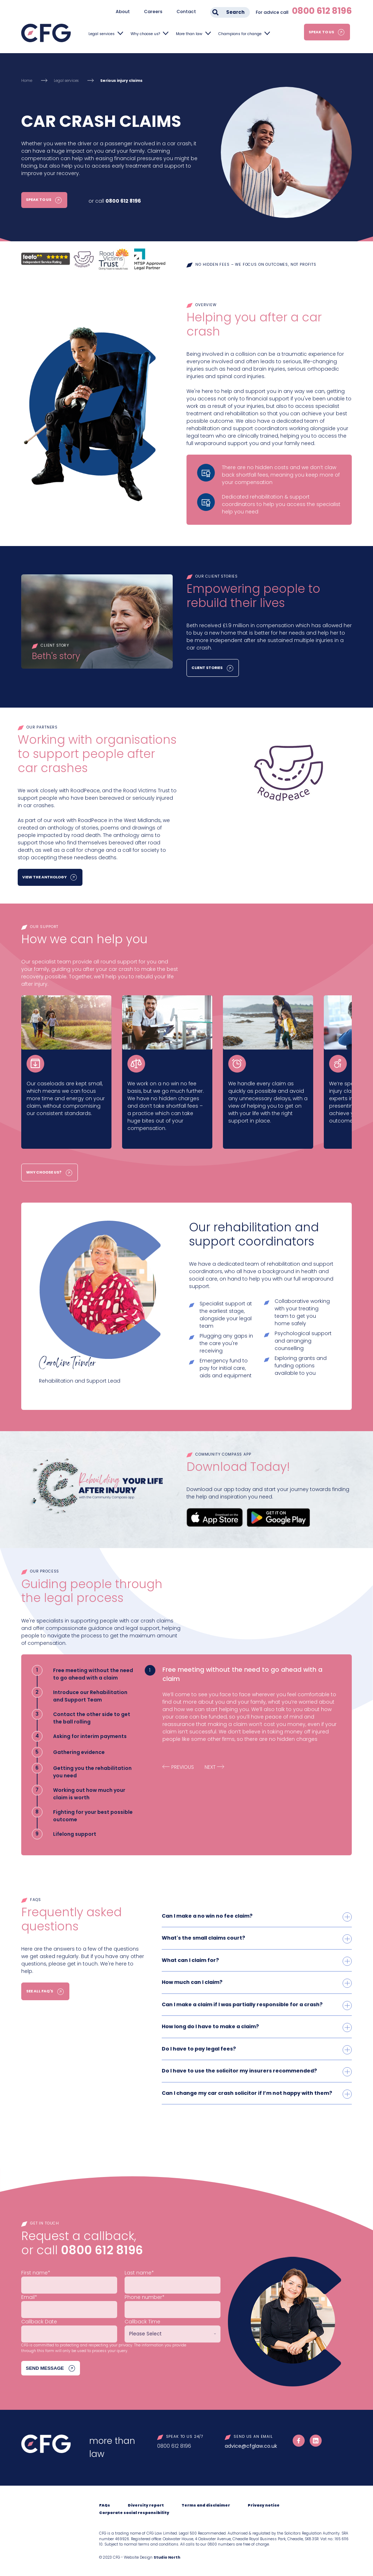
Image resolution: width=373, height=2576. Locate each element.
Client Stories (207, 667)
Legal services (101, 33)
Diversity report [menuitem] (146, 2505)
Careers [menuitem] (153, 12)
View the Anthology (44, 878)
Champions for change (240, 33)
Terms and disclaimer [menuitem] (206, 2505)
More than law (189, 33)
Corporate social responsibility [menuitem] (134, 2512)
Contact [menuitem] (186, 12)
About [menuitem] (123, 12)
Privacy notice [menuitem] (264, 2505)
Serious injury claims (121, 80)
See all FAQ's (39, 1992)
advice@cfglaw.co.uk (251, 2445)
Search (235, 12)
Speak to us (321, 32)
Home (26, 80)
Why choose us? (145, 33)
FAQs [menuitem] (104, 2505)
